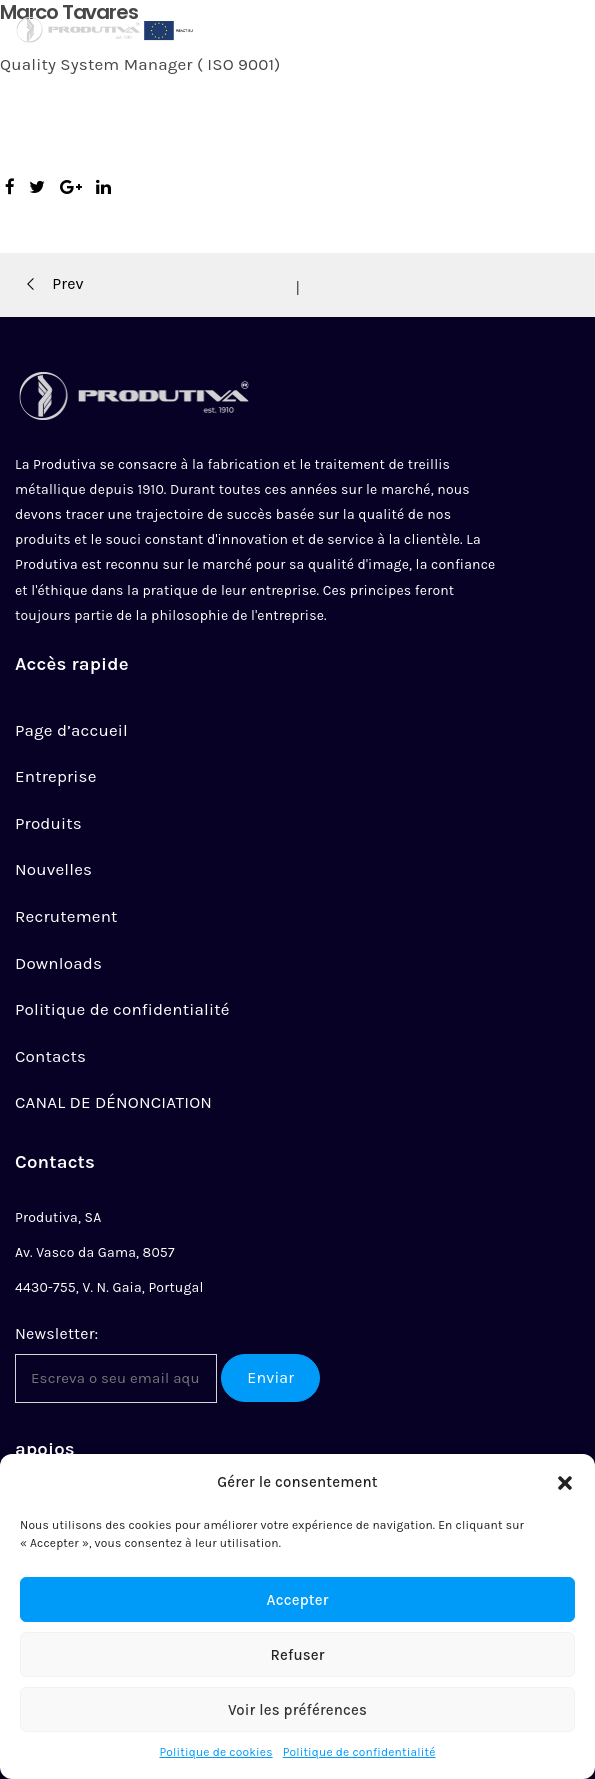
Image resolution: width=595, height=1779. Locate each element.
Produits (48, 823)
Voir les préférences (297, 1710)
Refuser (297, 1655)
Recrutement (66, 916)
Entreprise (56, 776)
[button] (565, 1483)
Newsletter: (56, 1333)
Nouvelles (53, 869)
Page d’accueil (71, 730)
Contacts (50, 1056)
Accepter (298, 1600)
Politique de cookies (215, 1752)
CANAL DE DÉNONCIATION (113, 1102)
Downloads (58, 963)
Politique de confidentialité (359, 1752)
